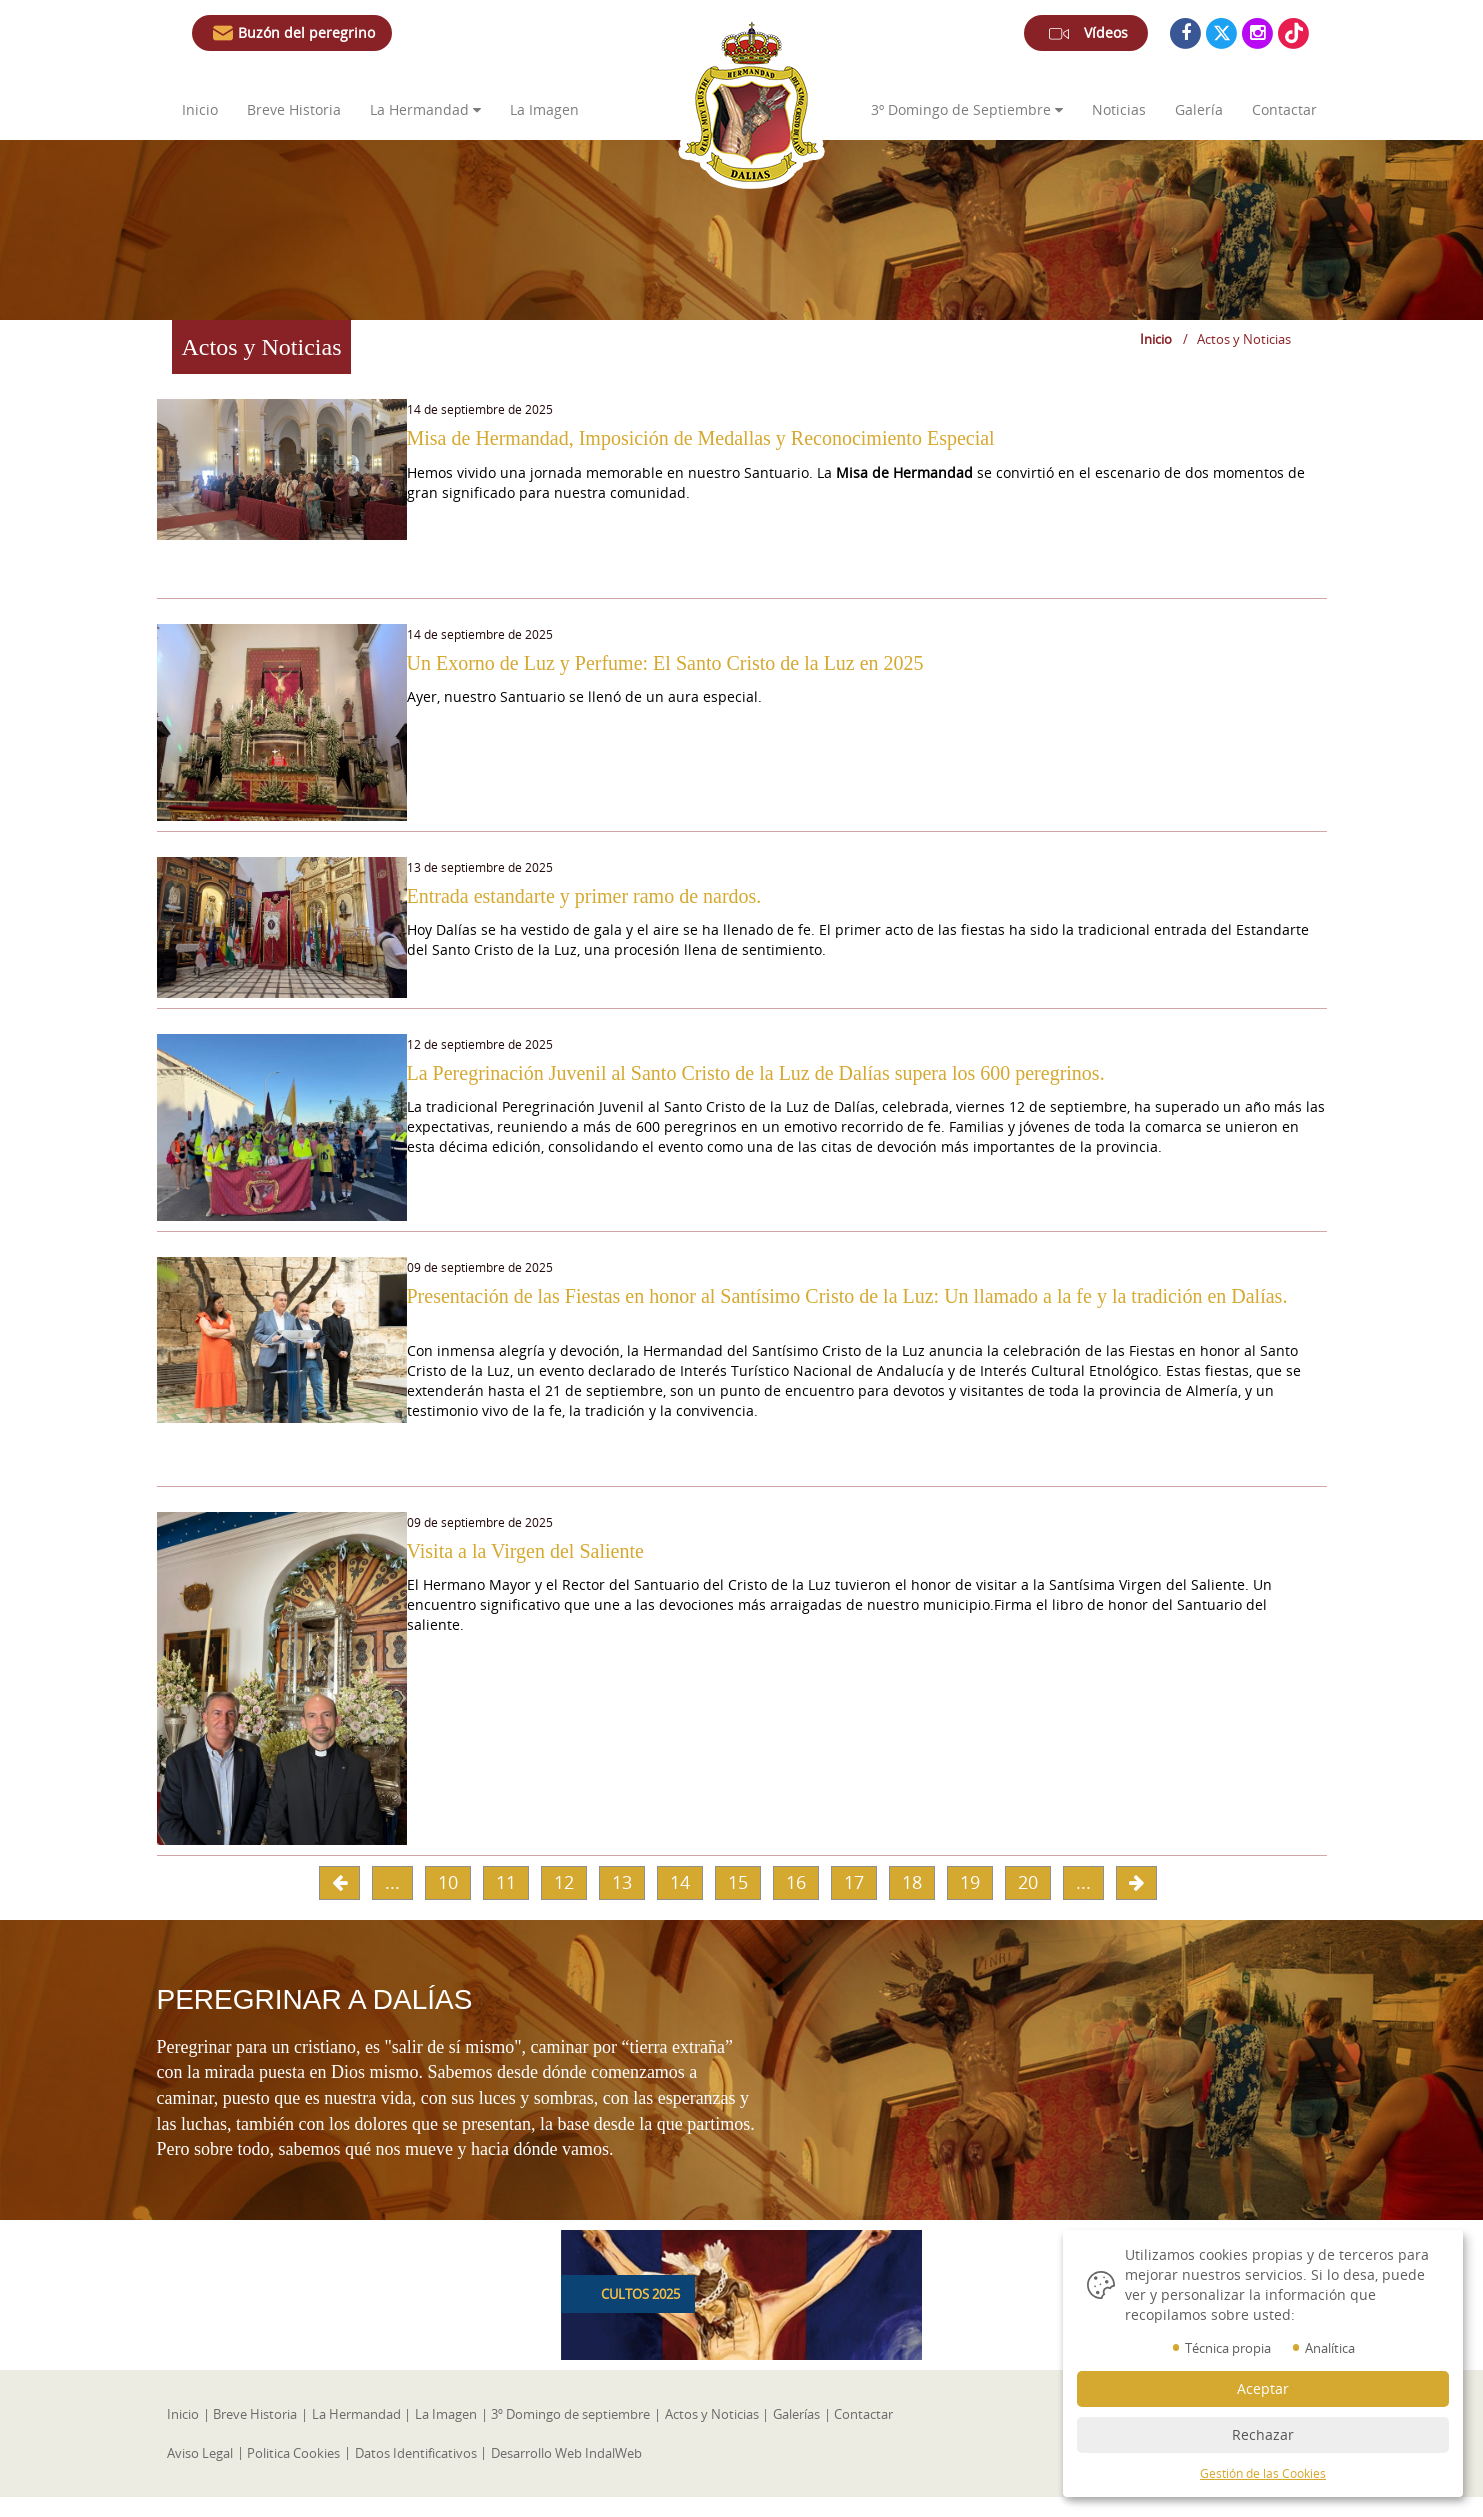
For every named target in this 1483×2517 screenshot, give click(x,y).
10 (448, 1902)
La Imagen (544, 109)
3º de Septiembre (967, 109)
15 (738, 1902)
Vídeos (1086, 37)
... (392, 1902)
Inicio (200, 109)
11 (506, 1902)
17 (854, 1902)
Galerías (788, 2434)
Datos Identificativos (413, 2472)
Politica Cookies (292, 2472)
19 (970, 1902)
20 (1028, 1902)
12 (564, 1902)
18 (912, 1902)
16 (796, 1902)
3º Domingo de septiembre (565, 2434)
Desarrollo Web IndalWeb (562, 2472)
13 (622, 1902)
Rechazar (1263, 2434)
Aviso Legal (200, 2472)
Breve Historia (296, 109)
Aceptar (1263, 2388)
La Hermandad (425, 109)
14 (680, 1902)
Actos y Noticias (705, 2434)
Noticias (1119, 109)
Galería (1199, 109)
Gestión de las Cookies (1263, 2473)
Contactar (1284, 109)
